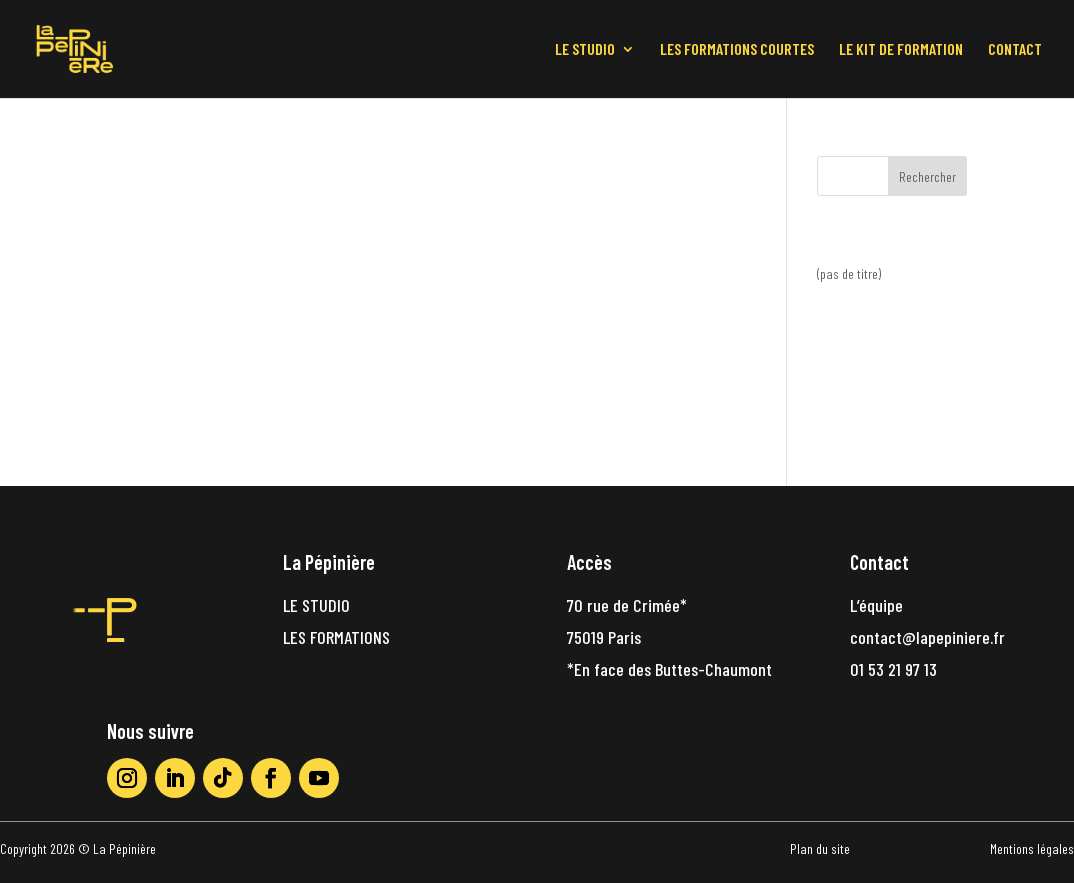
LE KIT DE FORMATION (901, 50)
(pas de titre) (849, 273)
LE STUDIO (585, 50)
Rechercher (927, 176)
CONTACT (1015, 50)
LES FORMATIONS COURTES (737, 50)
